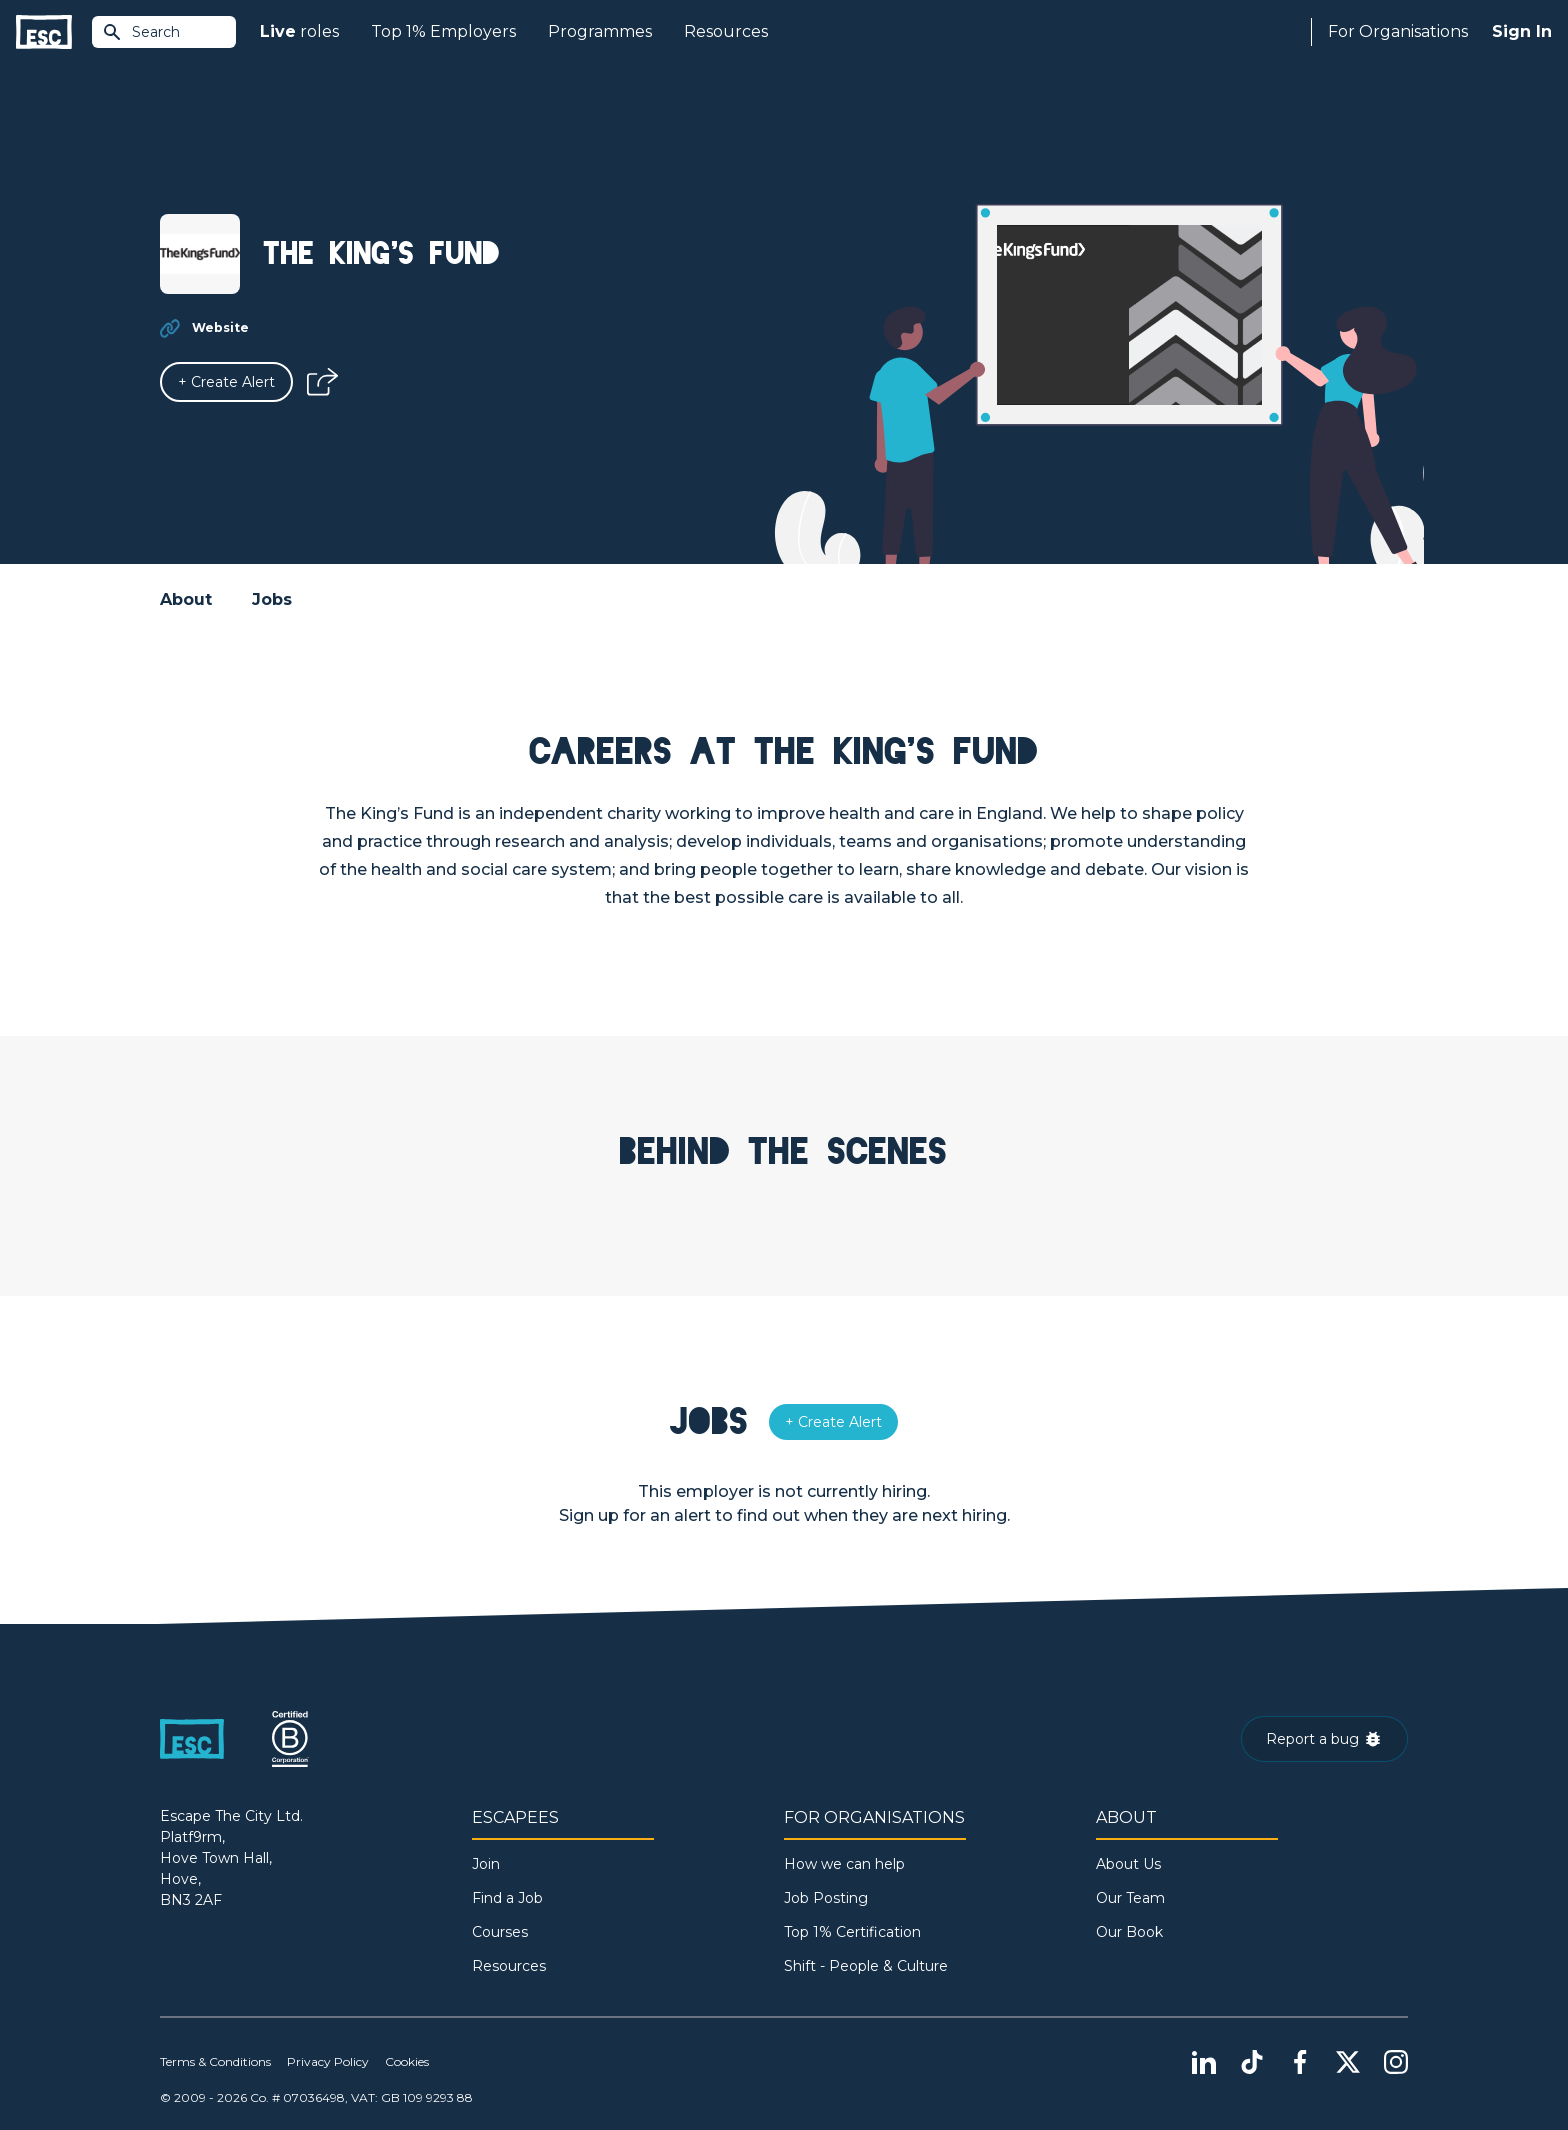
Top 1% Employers (443, 31)
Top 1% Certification (852, 1932)
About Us (1128, 1864)
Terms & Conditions (215, 2061)
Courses (500, 1932)
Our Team (1130, 1898)
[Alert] (226, 382)
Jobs (272, 599)
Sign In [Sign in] (1522, 31)
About (186, 599)
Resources (726, 31)
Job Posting (826, 1898)
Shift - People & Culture (866, 1966)
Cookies (407, 2061)
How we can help (844, 1864)
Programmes (600, 31)
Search (141, 32)
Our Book (1129, 1932)
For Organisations (1398, 31)
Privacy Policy (328, 2061)
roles (299, 32)
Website (220, 327)
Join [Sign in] (486, 1864)
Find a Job (507, 1898)
